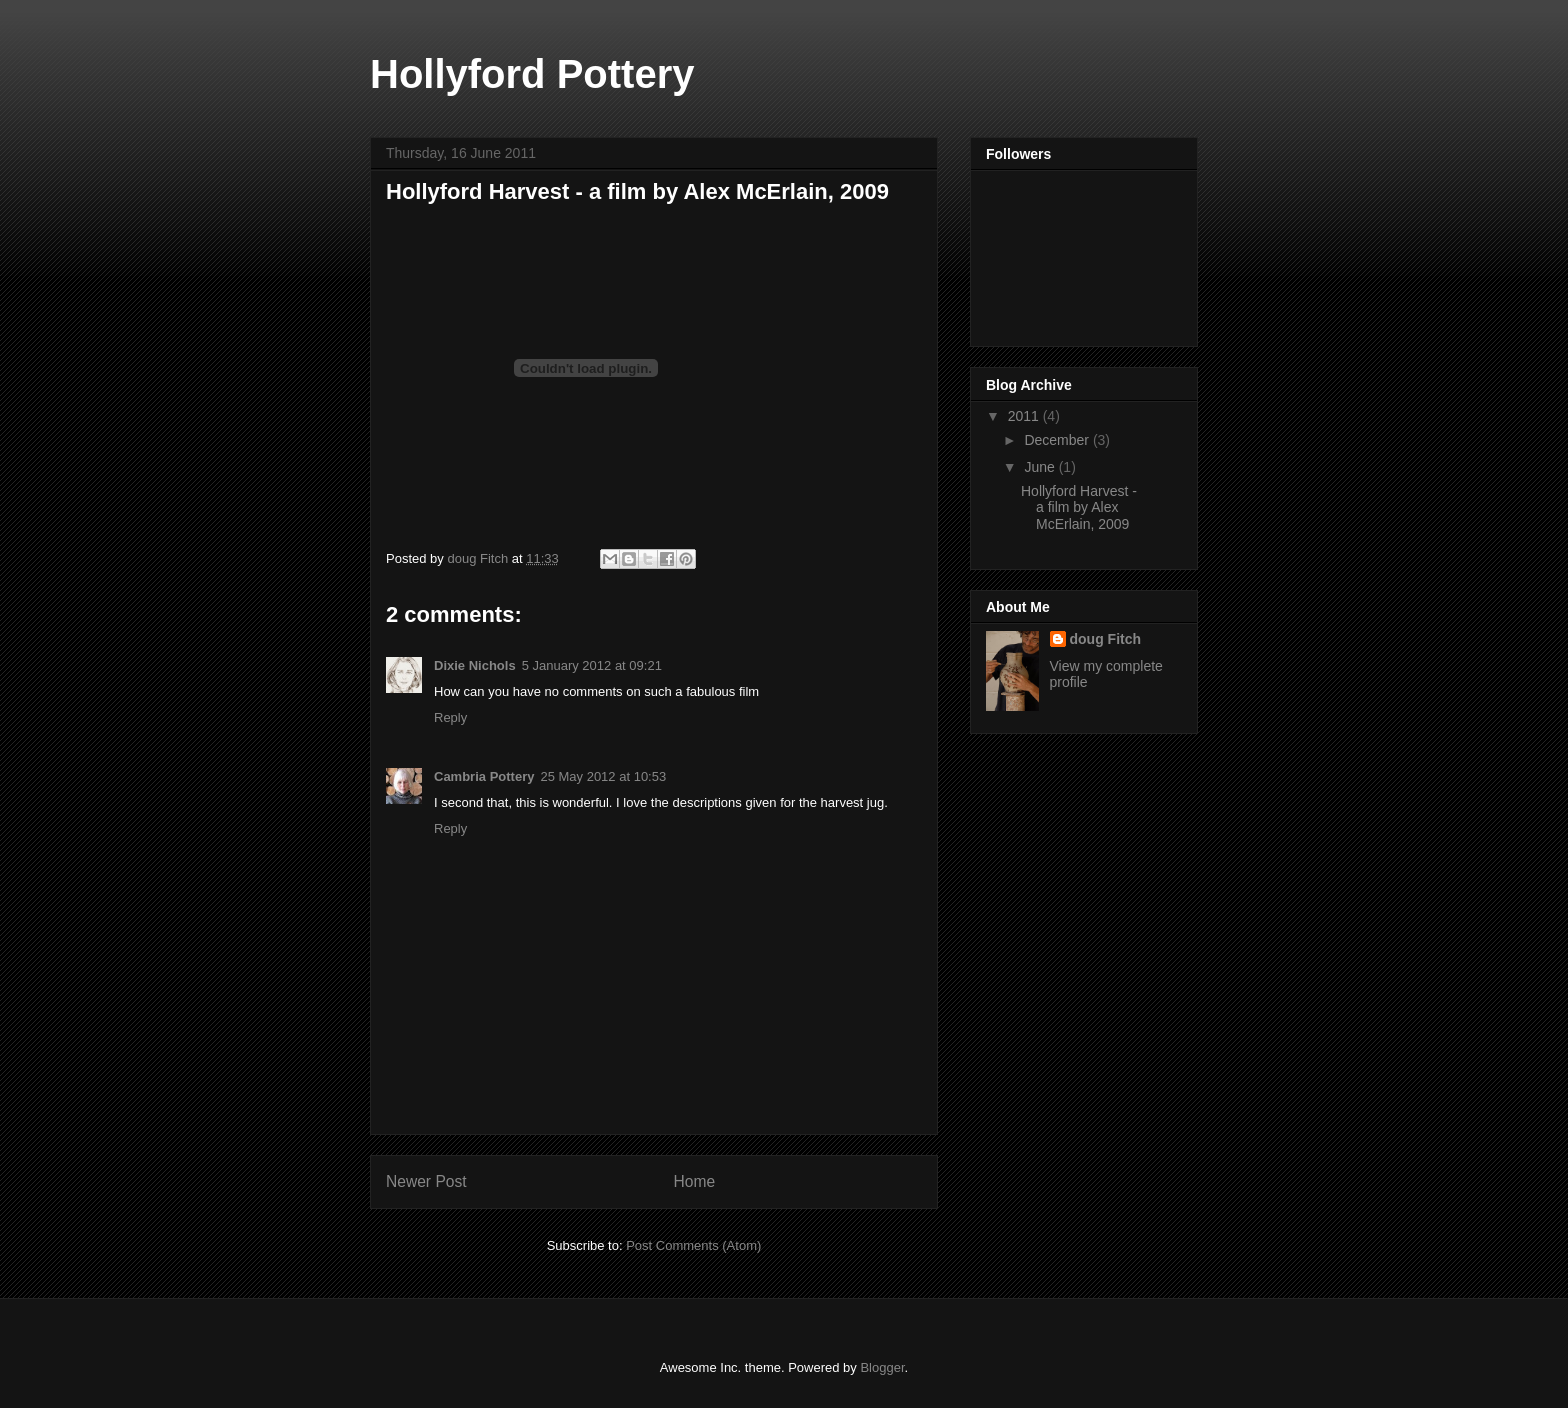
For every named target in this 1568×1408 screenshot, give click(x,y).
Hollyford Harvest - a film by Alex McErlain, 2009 (1079, 508)
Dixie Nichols (475, 665)
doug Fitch (1106, 639)
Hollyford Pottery (532, 74)
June (1041, 467)
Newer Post (426, 1181)
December (1058, 440)
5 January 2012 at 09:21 (592, 665)
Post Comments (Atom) (693, 1245)
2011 (1025, 416)
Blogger (882, 1367)
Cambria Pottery (484, 776)
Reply (450, 717)
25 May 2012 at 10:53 (603, 776)
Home (695, 1181)
